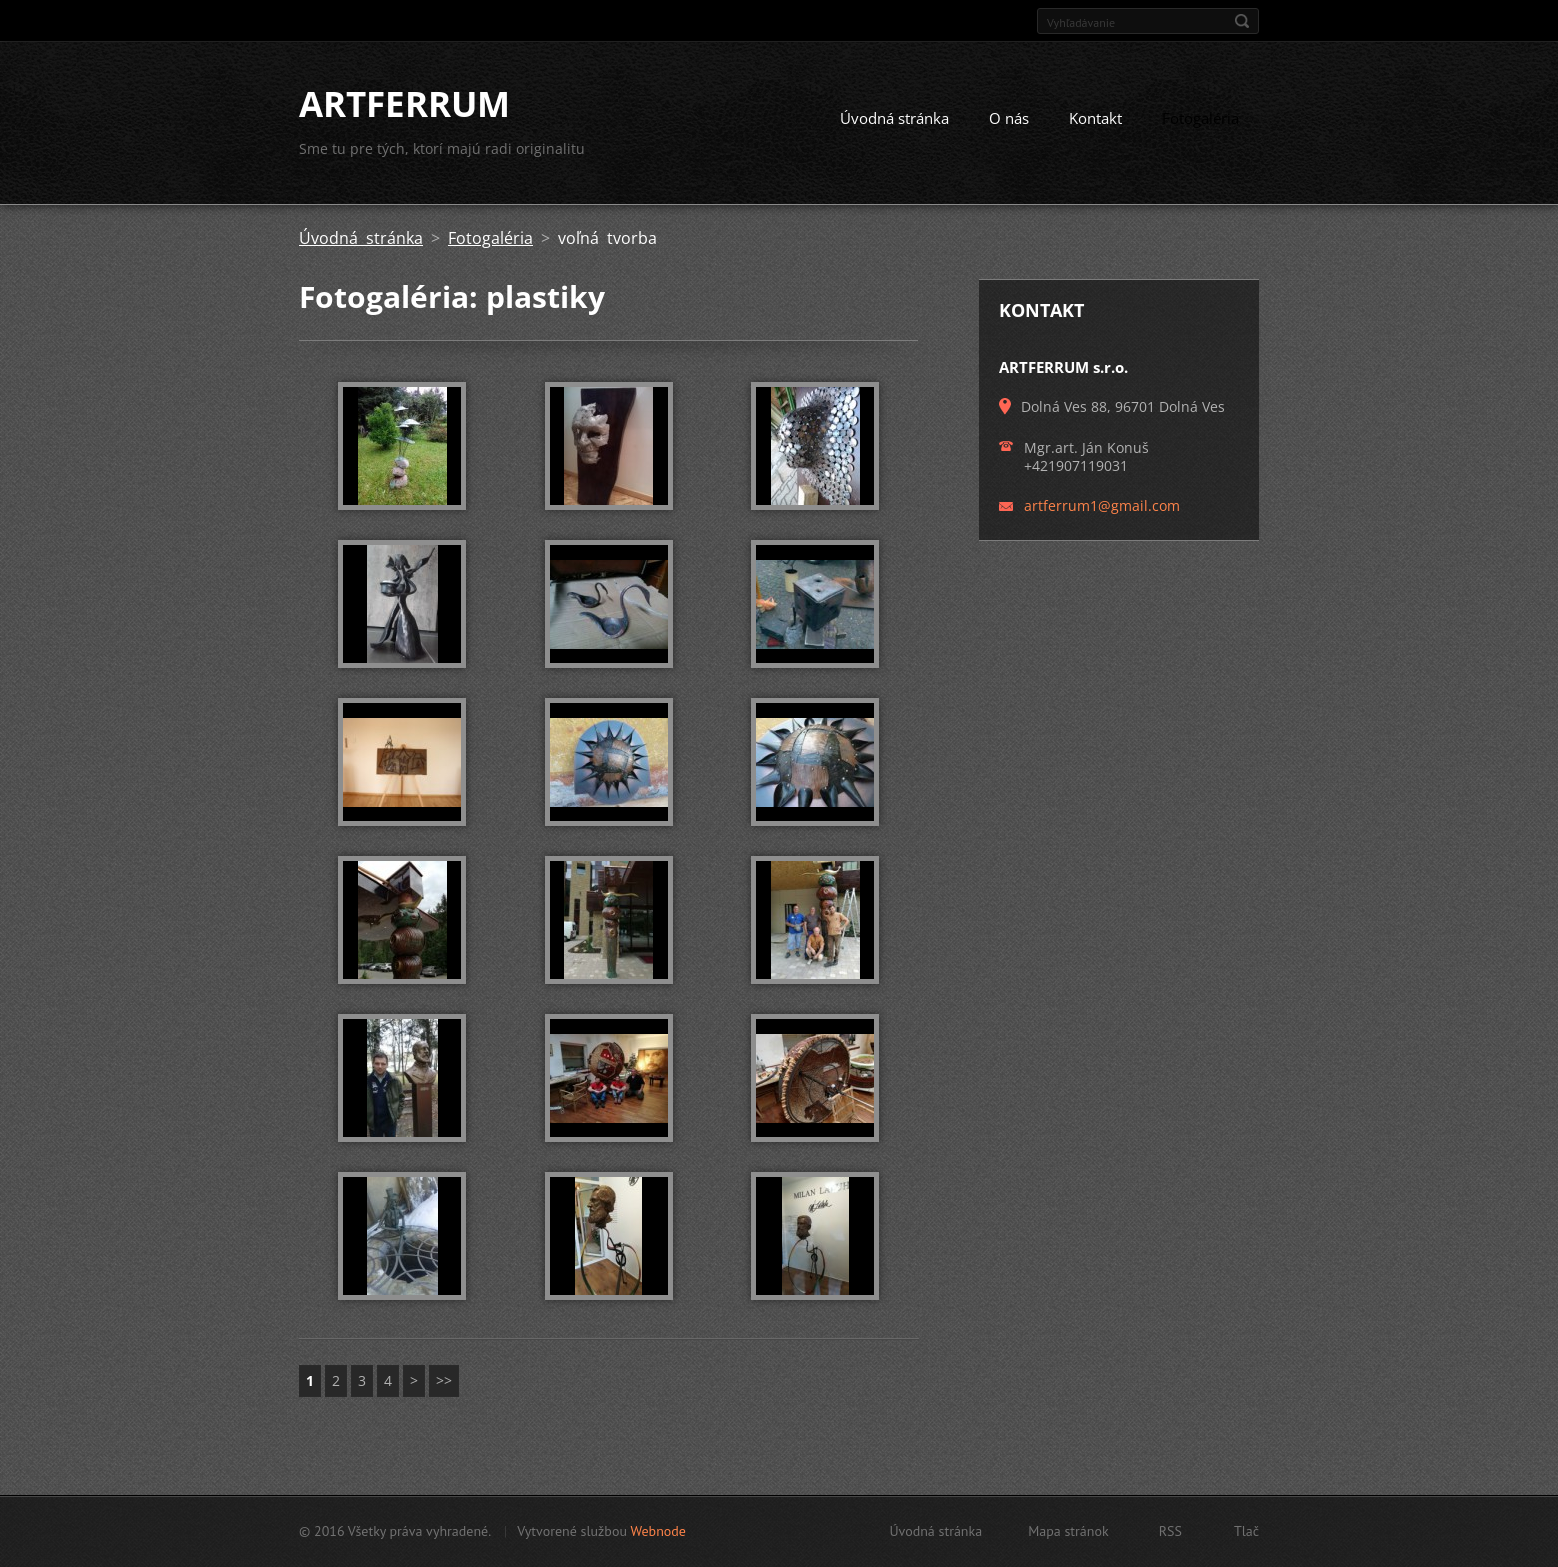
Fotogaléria (1200, 118)
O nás (1009, 118)
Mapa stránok (1068, 1531)
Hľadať (1242, 21)
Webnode (657, 1531)
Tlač (1246, 1531)
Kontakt (1095, 118)
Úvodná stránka (894, 118)
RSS (1170, 1531)
